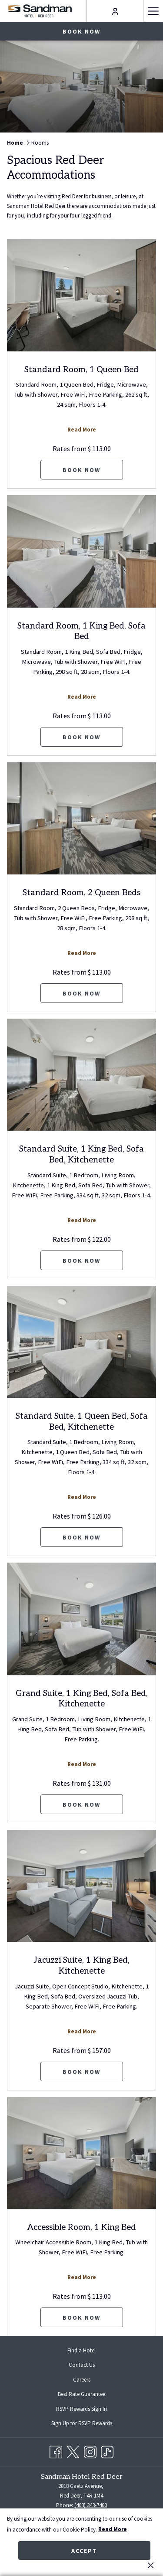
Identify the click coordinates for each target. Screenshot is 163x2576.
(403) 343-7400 (90, 2505)
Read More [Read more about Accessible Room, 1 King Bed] (81, 2277)
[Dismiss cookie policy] (150, 2565)
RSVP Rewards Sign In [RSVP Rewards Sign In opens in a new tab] (88, 2409)
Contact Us (82, 2365)
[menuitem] (81, 2350)
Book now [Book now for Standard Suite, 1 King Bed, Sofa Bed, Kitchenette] (81, 1260)
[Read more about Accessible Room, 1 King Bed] (81, 2153)
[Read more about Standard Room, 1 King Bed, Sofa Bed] (81, 551)
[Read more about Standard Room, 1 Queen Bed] (81, 295)
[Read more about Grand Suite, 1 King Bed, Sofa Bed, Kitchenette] (81, 1619)
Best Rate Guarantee (81, 2394)
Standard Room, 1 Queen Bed (81, 370)
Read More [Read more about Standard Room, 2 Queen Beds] (81, 953)
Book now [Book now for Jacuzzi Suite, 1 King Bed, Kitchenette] (81, 2072)
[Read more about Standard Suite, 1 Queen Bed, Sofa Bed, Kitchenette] (81, 1342)
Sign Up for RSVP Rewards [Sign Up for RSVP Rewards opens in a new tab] (88, 2424)
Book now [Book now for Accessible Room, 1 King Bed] (81, 2317)
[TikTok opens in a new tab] (107, 2451)
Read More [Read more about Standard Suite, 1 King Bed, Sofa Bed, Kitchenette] (81, 1220)
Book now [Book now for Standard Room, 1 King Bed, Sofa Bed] (81, 737)
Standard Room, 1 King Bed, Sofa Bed (81, 631)
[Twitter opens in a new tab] (73, 2451)
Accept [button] (84, 2551)
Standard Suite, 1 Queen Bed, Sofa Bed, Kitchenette (82, 1421)
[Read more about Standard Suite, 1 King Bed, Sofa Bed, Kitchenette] (81, 1075)
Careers (81, 2379)
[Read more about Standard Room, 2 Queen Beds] (81, 818)
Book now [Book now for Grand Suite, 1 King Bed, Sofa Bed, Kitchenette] (81, 1804)
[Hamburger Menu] (153, 11)
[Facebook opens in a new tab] (56, 2451)
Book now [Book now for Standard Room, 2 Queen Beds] (81, 993)
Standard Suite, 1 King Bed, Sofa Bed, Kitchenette (81, 1154)
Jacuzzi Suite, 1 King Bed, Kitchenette (82, 1965)
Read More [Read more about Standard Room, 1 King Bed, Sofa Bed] (81, 696)
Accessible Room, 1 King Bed (81, 2228)
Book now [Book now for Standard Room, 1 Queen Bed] (81, 470)
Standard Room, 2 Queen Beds (81, 893)
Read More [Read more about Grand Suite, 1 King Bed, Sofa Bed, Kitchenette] (81, 1764)
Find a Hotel (81, 2350)
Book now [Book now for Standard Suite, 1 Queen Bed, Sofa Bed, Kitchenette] (81, 1537)
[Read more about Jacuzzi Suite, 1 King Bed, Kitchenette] (81, 1886)
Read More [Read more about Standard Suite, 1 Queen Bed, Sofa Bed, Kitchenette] (81, 1497)
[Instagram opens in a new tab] (90, 2451)
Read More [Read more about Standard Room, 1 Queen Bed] (81, 429)
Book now (81, 31)
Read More (112, 2529)
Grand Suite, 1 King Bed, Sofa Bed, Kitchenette (82, 1699)
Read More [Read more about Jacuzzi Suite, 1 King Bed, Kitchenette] (81, 2031)
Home (15, 142)
